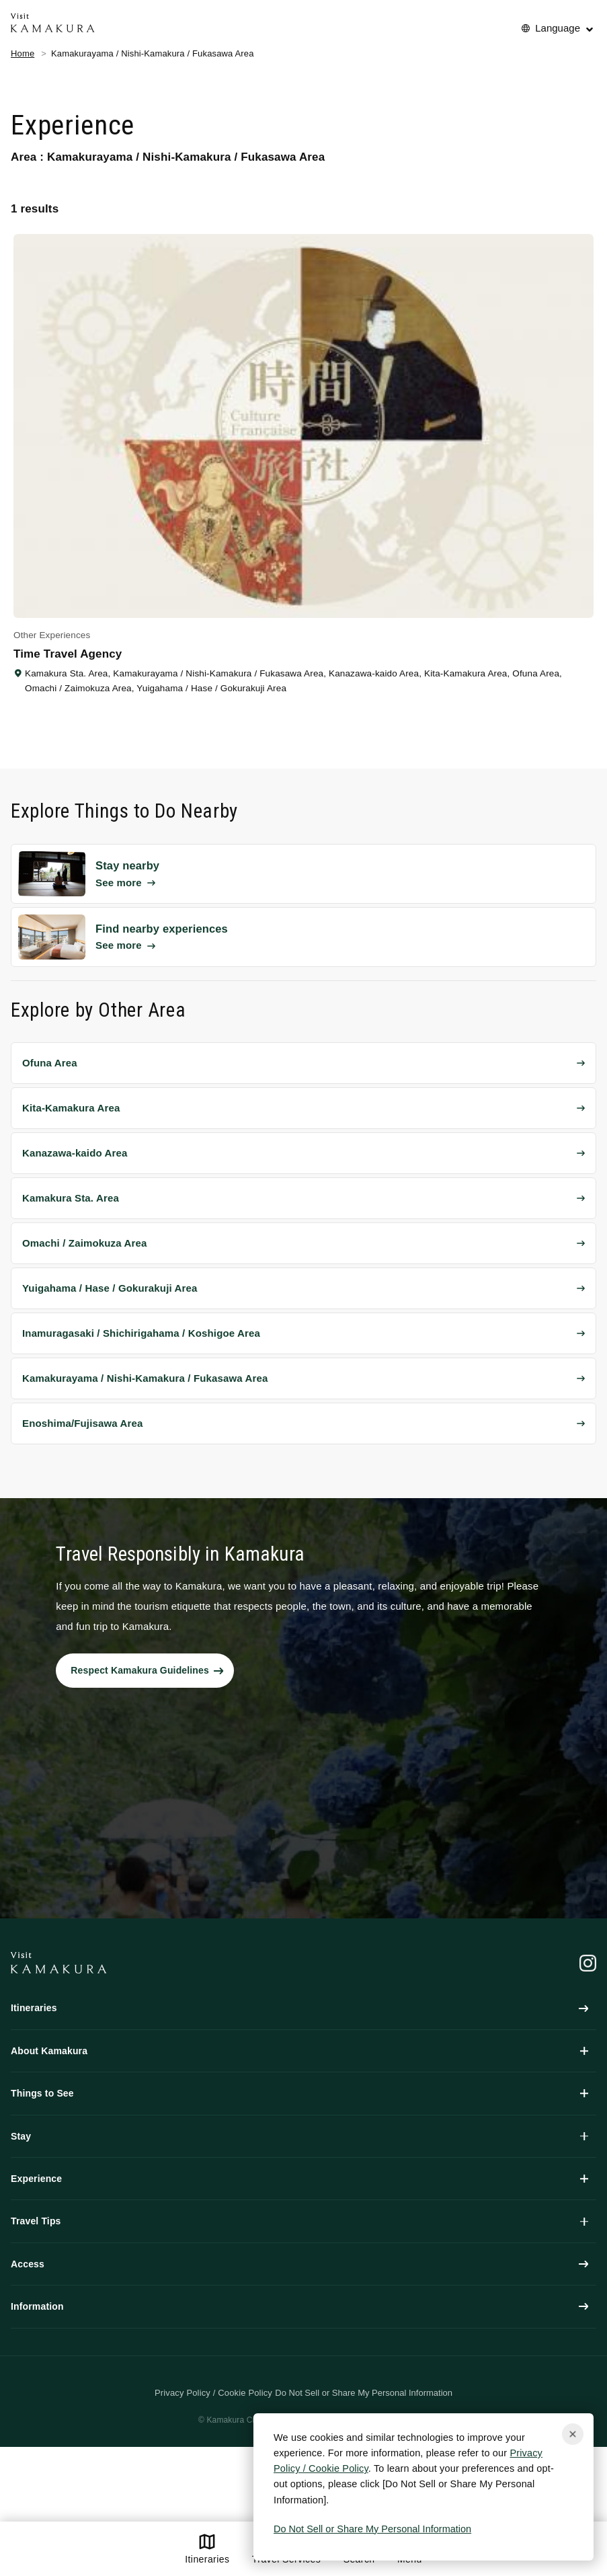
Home (22, 53)
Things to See (299, 2093)
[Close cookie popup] (572, 2434)
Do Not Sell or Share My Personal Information (372, 2529)
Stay (299, 2136)
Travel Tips (299, 2221)
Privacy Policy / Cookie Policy (213, 2393)
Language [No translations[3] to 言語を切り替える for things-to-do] (558, 28)
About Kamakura (299, 2050)
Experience (299, 2178)
